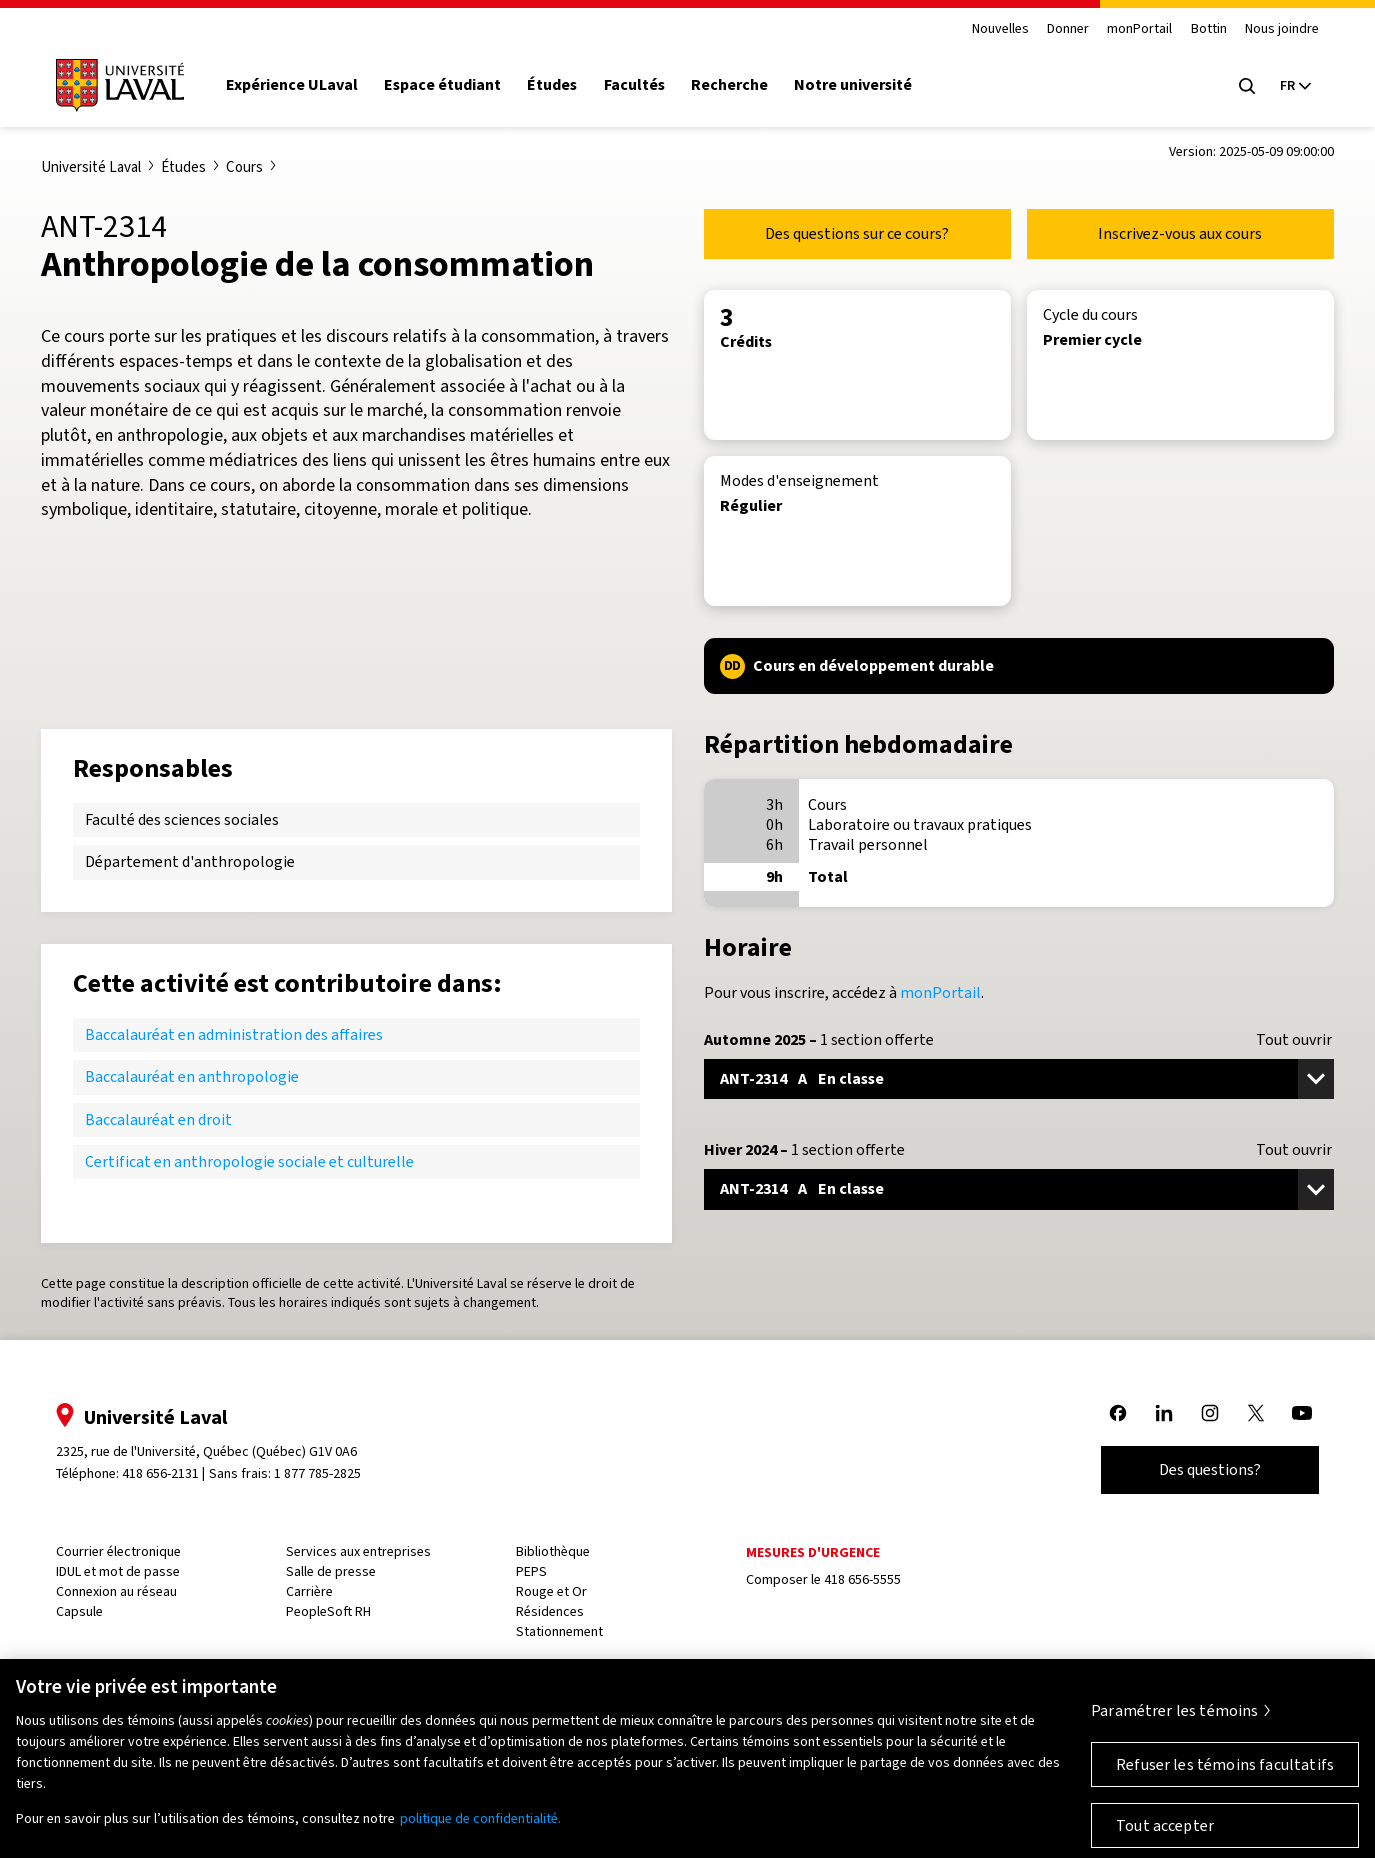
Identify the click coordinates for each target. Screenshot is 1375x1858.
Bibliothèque (553, 1551)
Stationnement (559, 1631)
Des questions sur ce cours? (857, 233)
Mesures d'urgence (813, 1552)
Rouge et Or (551, 1591)
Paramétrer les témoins (1175, 1720)
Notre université (853, 85)
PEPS (531, 1571)
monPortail (1139, 29)
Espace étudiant (442, 85)
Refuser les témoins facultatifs (1225, 1774)
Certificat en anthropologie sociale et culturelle (249, 1161)
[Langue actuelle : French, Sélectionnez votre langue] (1295, 86)
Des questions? (1210, 1469)
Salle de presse (331, 1571)
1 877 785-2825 (317, 1473)
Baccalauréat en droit (158, 1119)
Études (552, 85)
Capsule (79, 1611)
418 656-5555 (862, 1579)
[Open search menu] (1247, 86)
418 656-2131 (160, 1473)
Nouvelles (1000, 29)
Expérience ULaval (292, 85)
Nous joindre (1282, 29)
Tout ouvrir (1294, 1040)
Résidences (550, 1611)
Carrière (309, 1591)
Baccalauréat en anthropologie (192, 1076)
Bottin (1209, 29)
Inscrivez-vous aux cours (1180, 233)
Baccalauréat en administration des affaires (234, 1034)
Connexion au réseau (116, 1591)
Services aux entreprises (358, 1551)
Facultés (634, 85)
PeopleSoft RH (328, 1611)
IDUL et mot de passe (118, 1571)
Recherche (729, 85)
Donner (1068, 29)
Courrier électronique (118, 1551)
